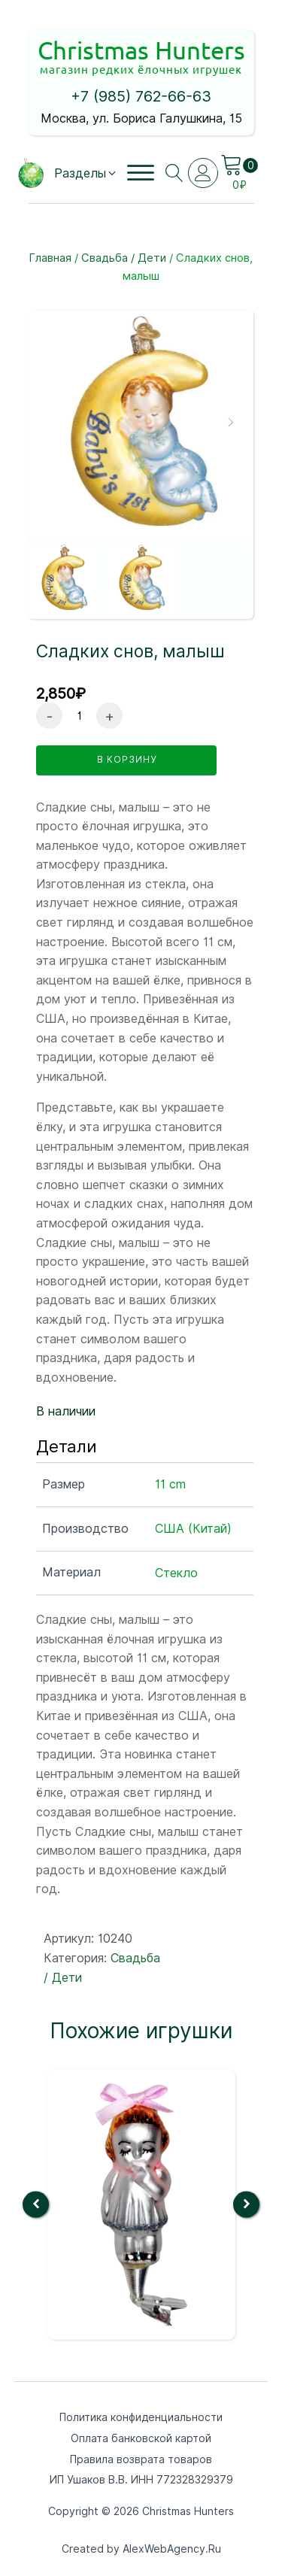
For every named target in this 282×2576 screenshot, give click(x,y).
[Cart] (239, 165)
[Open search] (174, 173)
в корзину (126, 759)
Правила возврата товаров (141, 2459)
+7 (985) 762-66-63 (141, 96)
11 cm (170, 1484)
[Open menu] (141, 173)
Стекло (176, 1573)
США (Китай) (193, 1529)
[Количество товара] (79, 715)
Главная (50, 257)
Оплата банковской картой (141, 2438)
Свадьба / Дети (123, 257)
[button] (86, 173)
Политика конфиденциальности (141, 2417)
